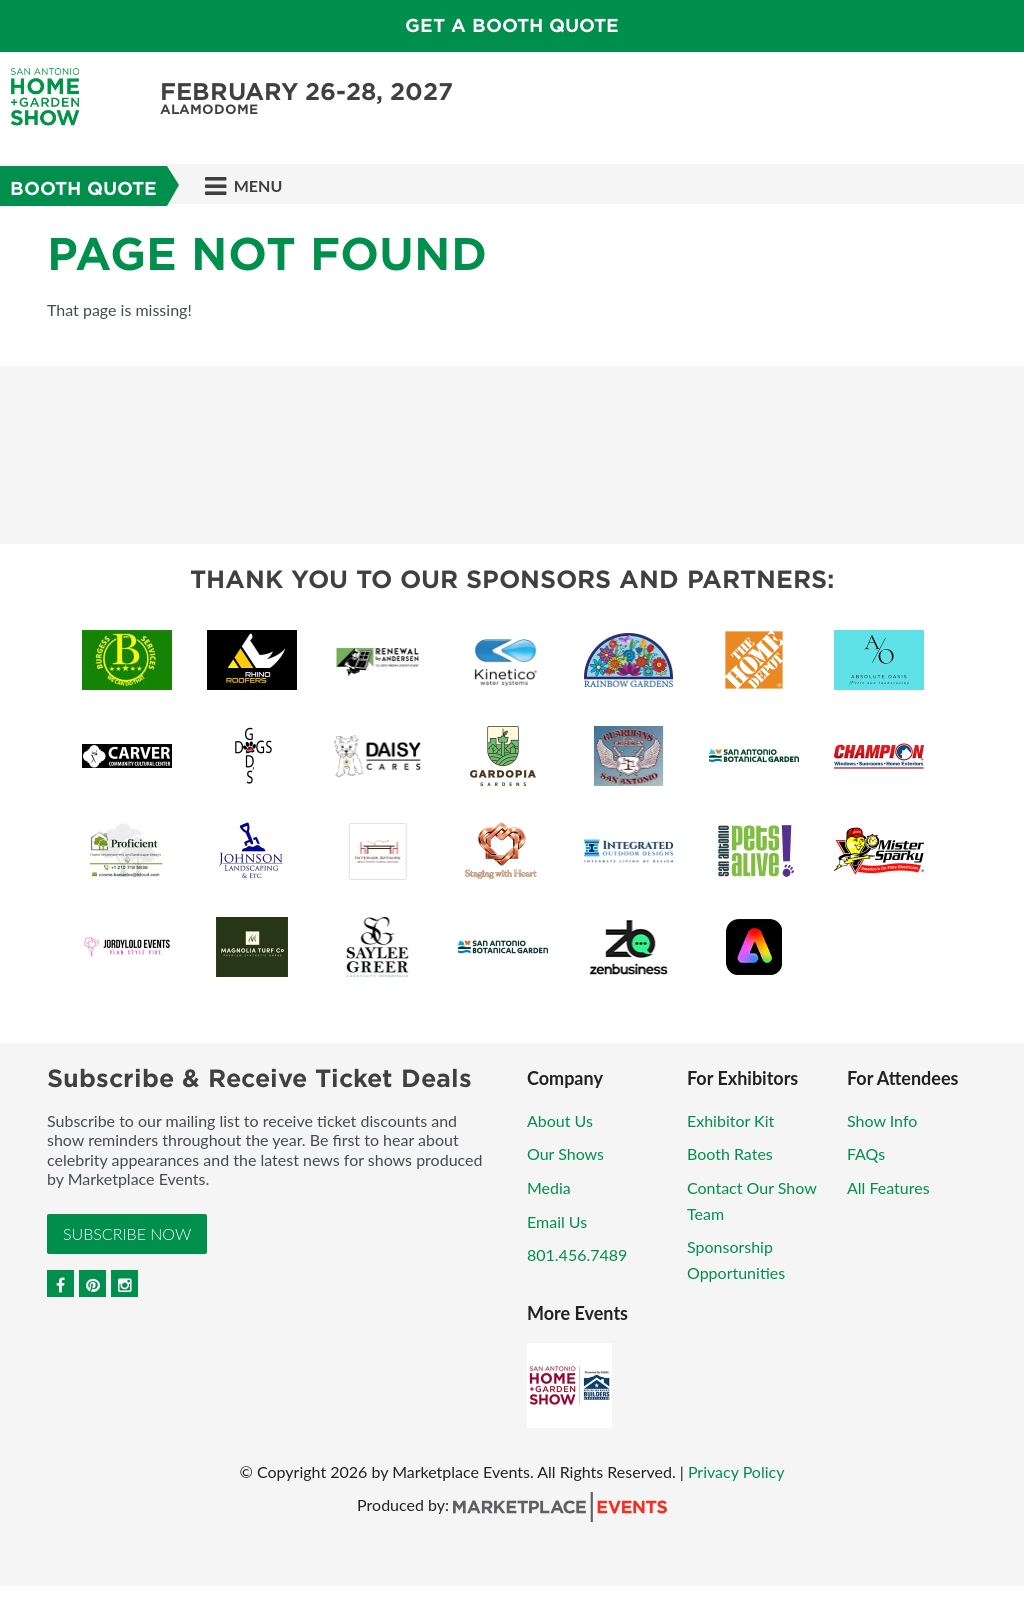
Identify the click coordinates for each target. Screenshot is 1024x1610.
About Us (560, 1120)
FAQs (866, 1153)
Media (549, 1187)
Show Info (882, 1120)
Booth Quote (83, 188)
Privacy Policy (736, 1471)
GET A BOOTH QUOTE (512, 25)
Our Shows (565, 1153)
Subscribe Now (127, 1233)
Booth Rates (730, 1153)
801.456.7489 (577, 1254)
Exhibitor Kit (730, 1120)
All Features (888, 1187)
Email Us (557, 1221)
